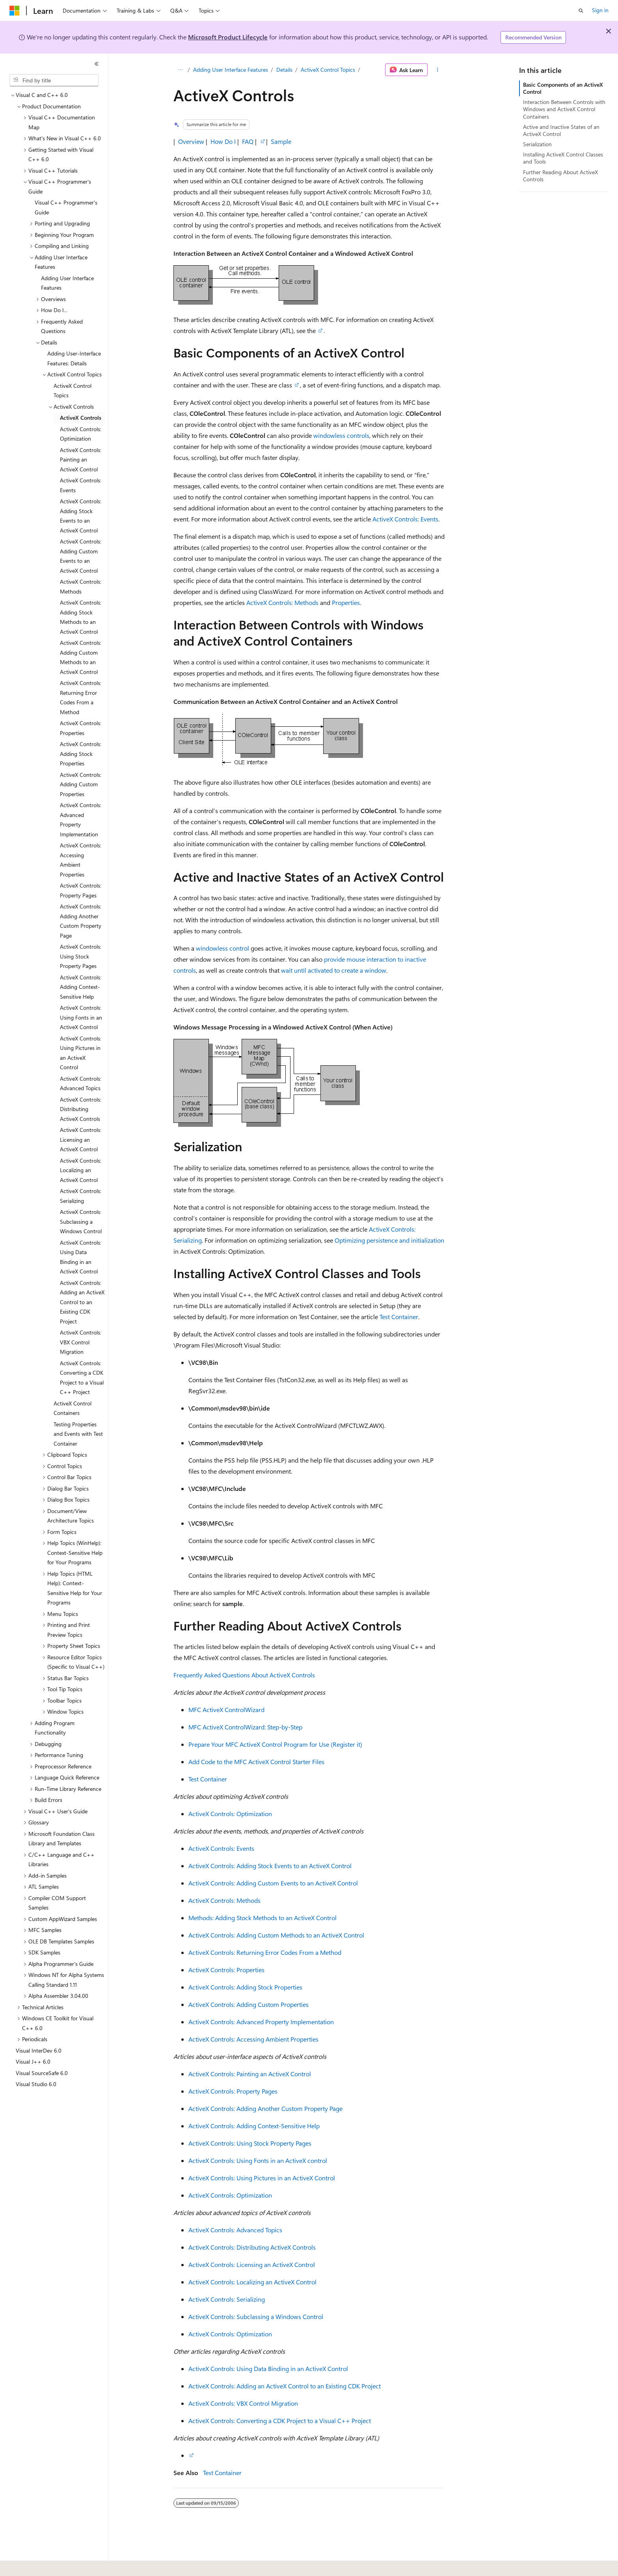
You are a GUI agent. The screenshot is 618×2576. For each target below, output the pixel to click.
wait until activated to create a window (333, 970)
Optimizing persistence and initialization (389, 1240)
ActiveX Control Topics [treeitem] (72, 390)
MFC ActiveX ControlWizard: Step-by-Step (245, 1727)
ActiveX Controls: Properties (226, 1970)
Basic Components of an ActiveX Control (563, 88)
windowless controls (341, 435)
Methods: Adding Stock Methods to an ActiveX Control (262, 1917)
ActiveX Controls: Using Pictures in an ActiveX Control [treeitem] (80, 1053)
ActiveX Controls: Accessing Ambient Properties (253, 2039)
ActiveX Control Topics (328, 69)
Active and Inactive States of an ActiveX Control (561, 130)
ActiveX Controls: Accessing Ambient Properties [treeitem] (80, 859)
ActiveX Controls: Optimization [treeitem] (80, 434)
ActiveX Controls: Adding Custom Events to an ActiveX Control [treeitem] (80, 556)
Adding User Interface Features (230, 69)
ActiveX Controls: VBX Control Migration (243, 2403)
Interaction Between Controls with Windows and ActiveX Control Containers (564, 109)
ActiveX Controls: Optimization (230, 1813)
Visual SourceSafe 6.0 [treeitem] (42, 2073)
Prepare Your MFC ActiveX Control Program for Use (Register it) (275, 1744)
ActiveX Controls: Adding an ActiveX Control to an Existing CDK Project (284, 2386)
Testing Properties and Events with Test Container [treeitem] (78, 1433)
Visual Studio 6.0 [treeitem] (36, 2084)
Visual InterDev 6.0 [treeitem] (38, 2050)
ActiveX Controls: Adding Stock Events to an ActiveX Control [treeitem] (80, 515)
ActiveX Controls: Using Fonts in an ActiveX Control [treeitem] (81, 1017)
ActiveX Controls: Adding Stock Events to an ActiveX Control (270, 1865)
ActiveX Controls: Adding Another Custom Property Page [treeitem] (80, 921)
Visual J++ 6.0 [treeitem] (33, 2061)
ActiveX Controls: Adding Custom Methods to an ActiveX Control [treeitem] (80, 657)
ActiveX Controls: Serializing (226, 2299)
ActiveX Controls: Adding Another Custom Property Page (265, 2108)
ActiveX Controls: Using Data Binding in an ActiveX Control (268, 2368)
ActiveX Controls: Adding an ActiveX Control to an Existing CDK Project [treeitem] (82, 1302)
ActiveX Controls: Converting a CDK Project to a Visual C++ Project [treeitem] (82, 1377)
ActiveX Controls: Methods (282, 602)
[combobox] (54, 80)
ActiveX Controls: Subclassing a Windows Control (255, 2316)
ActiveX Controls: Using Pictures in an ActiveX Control (261, 2178)
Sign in (600, 10)
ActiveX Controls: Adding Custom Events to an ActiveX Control (273, 1883)
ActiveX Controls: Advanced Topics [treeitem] (80, 1083)
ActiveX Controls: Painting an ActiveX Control (249, 2074)
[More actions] (438, 69)
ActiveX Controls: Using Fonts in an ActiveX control (257, 2160)
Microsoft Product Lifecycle (228, 37)
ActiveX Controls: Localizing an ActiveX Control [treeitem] (80, 1170)
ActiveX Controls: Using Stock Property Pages (249, 2143)
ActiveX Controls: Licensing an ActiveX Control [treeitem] (80, 1139)
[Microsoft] (14, 11)
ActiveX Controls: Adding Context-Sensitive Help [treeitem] (80, 986)
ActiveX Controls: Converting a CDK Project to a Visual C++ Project (279, 2420)
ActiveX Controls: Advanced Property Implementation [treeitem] (80, 819)
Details (284, 69)
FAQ (247, 141)
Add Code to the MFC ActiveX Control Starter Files (256, 1761)
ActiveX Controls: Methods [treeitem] (80, 586)
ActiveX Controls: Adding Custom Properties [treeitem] (80, 784)
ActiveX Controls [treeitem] (80, 417)
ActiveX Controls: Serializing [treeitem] (80, 1195)
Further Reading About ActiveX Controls (560, 175)
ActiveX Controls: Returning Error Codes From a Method (264, 1952)
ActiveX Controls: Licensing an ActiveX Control (251, 2264)
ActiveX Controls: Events (405, 519)
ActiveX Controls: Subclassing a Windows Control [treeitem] (81, 1221)
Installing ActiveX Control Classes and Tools (563, 158)
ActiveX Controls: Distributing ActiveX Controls (252, 2247)
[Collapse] (96, 64)
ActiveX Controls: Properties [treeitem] (80, 728)
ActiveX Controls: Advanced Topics (235, 2230)
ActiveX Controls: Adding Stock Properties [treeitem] (80, 753)
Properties (346, 602)
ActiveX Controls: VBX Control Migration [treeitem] (80, 1342)
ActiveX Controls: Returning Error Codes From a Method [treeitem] (80, 697)
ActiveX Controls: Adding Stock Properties (245, 1987)
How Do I (223, 141)
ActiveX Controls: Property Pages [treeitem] (80, 890)
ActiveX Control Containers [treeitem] (72, 1408)
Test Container (399, 1316)
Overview (191, 141)
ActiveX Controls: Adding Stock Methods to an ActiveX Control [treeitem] (80, 617)
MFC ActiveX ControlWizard (226, 1709)
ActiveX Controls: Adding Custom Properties (248, 2004)
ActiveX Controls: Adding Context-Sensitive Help (254, 2126)
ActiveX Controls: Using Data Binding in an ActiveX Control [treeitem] (80, 1257)
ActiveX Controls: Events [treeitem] (80, 485)
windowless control (222, 948)
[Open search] (581, 11)
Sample (281, 141)
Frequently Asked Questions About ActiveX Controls (244, 1675)
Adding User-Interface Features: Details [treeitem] (74, 358)
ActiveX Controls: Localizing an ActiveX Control (252, 2282)
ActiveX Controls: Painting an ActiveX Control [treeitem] (80, 459)
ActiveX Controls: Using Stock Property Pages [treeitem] (80, 956)
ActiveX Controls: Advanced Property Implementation (261, 2022)
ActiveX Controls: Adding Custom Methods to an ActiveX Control (276, 1935)
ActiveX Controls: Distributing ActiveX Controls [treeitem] (80, 1109)
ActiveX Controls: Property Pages (232, 2091)
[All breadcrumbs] (180, 69)
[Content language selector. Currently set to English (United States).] (45, 2564)
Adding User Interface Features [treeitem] (67, 283)
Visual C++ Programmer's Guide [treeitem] (66, 207)
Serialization (537, 144)
